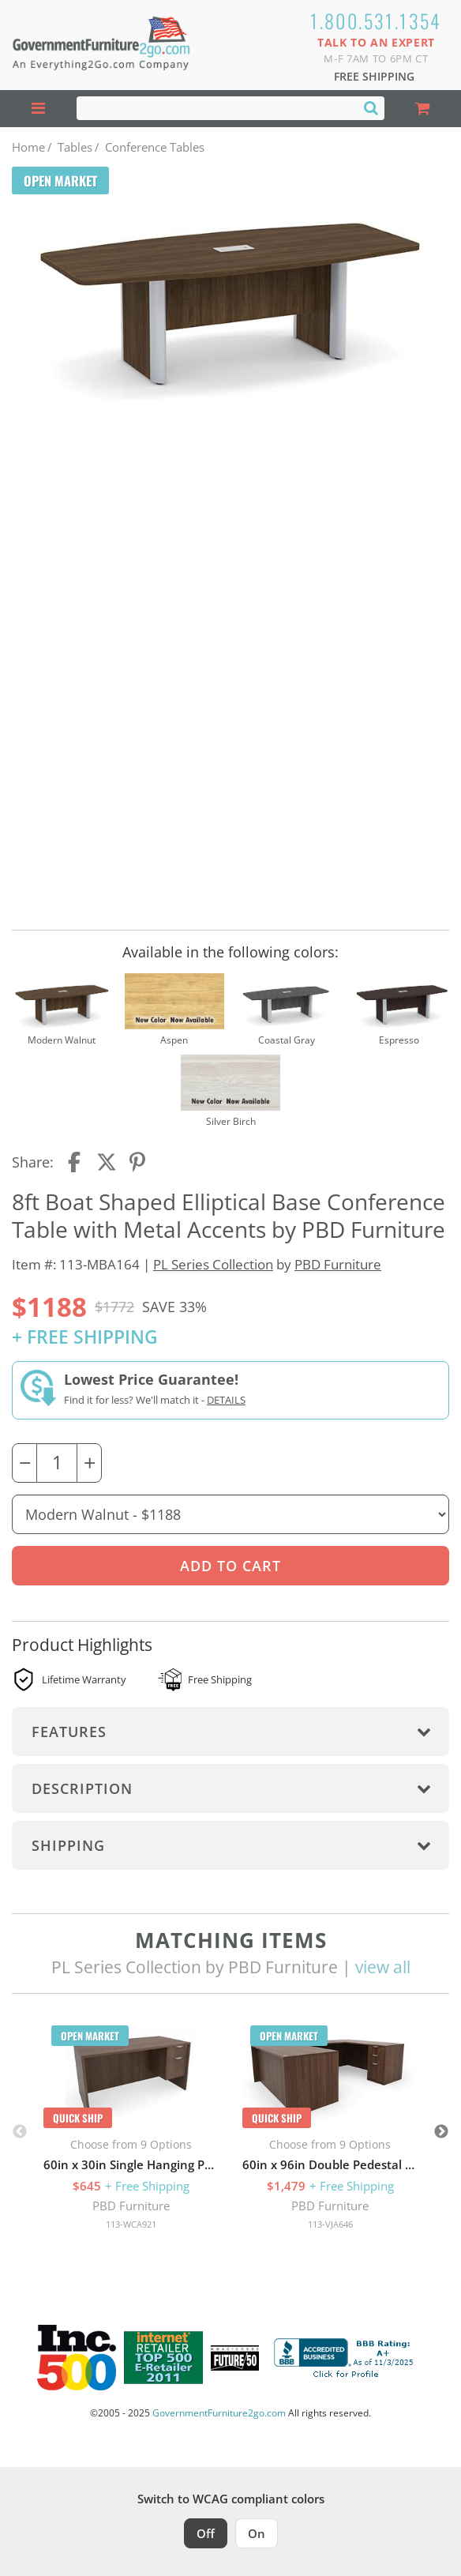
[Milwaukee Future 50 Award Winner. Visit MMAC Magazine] (235, 2358)
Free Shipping (374, 76)
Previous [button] (20, 2132)
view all (382, 1967)
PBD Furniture (337, 1264)
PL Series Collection (213, 1264)
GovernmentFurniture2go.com (219, 2413)
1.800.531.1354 (376, 20)
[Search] (371, 107)
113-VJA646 (330, 2224)
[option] (131, 2132)
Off (206, 2533)
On (256, 2533)
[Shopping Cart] (422, 108)
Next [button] (441, 2132)
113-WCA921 (131, 2224)
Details (226, 1400)
